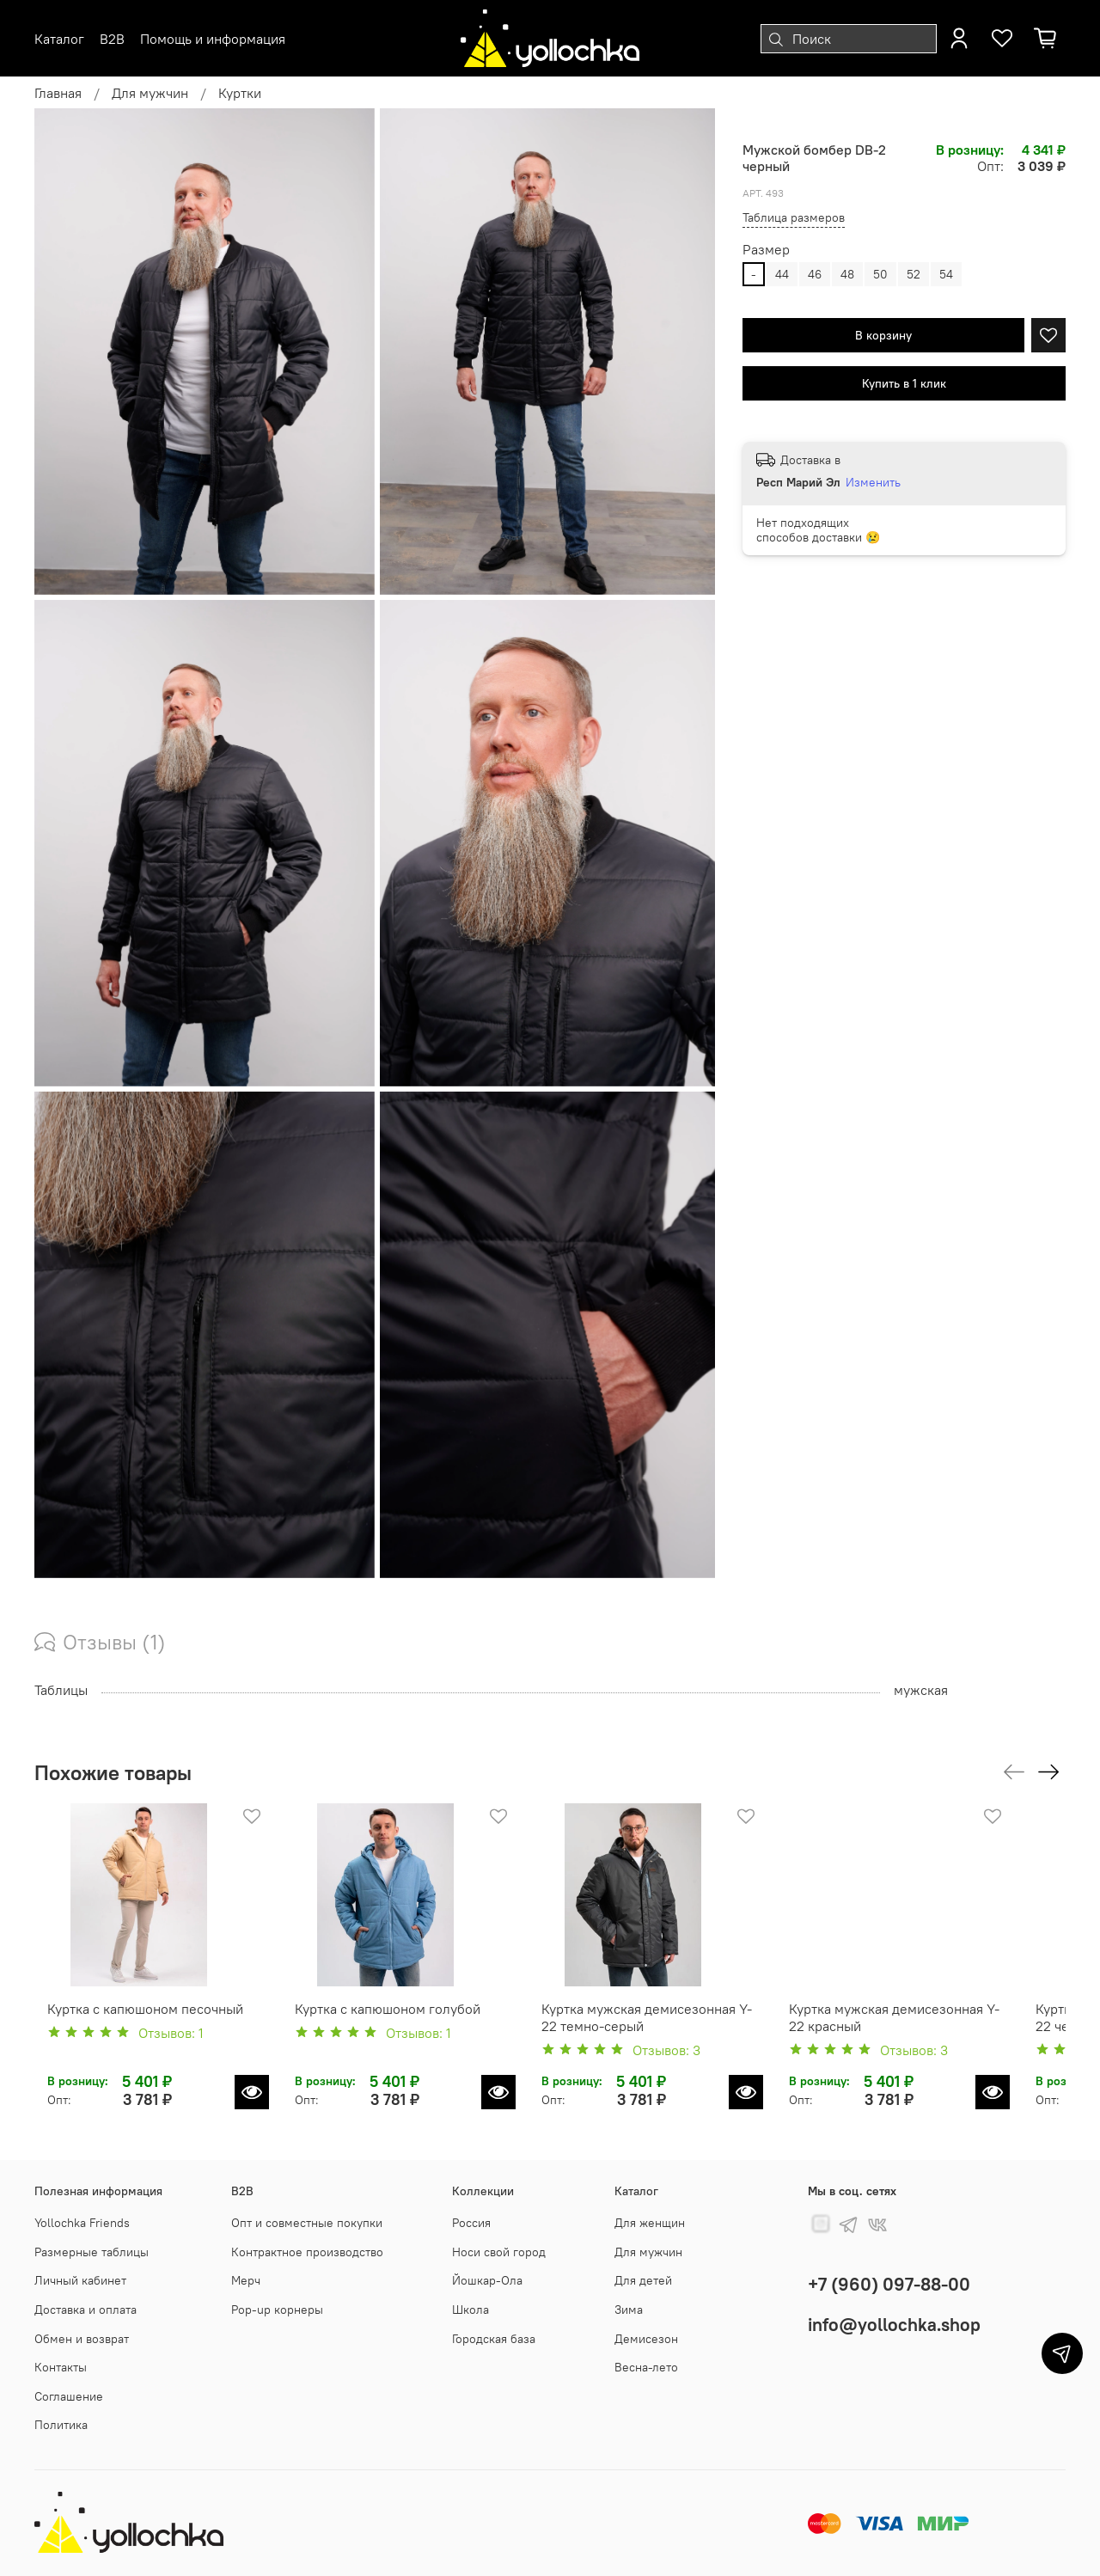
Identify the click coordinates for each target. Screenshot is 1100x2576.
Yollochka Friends (82, 2222)
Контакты (60, 2367)
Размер (766, 250)
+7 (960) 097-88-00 (889, 2284)
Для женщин (649, 2222)
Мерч (245, 2280)
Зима (628, 2309)
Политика (61, 2425)
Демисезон (646, 2339)
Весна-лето (646, 2367)
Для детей (643, 2280)
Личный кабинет (80, 2280)
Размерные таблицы (91, 2252)
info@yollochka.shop (894, 2324)
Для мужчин (150, 92)
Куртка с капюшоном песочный (132, 2025)
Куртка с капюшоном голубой (392, 2025)
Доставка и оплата (85, 2309)
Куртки (239, 92)
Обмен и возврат (81, 2339)
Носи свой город (499, 2252)
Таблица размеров (793, 217)
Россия (471, 2222)
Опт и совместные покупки (306, 2222)
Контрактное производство (307, 2252)
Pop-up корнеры (277, 2309)
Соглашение (68, 2396)
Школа (470, 2309)
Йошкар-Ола (487, 2280)
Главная (58, 92)
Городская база (493, 2339)
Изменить (873, 482)
